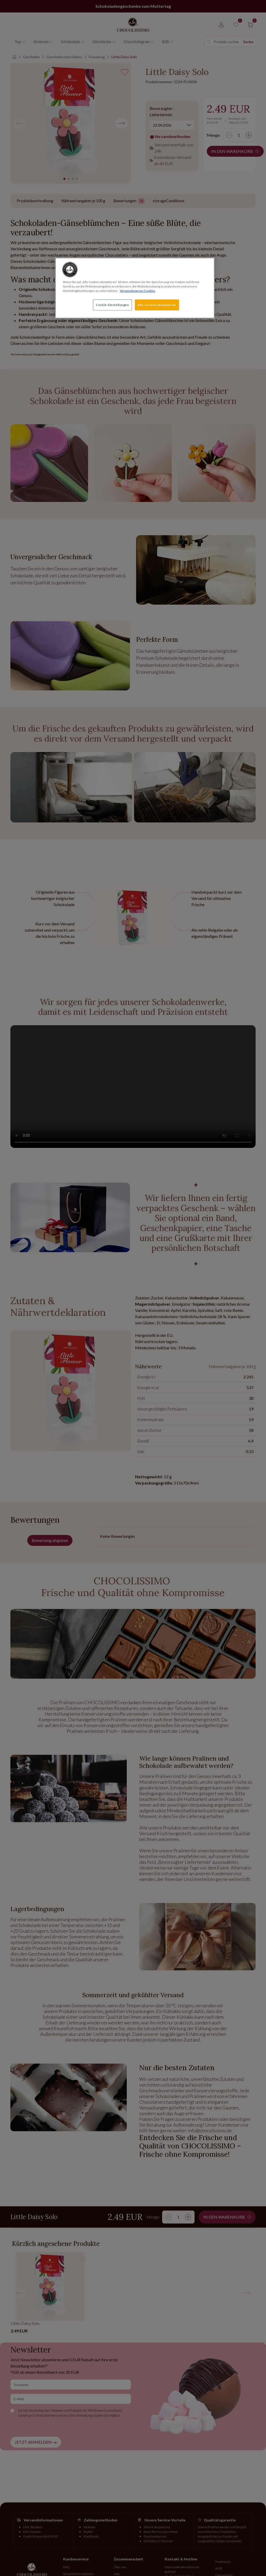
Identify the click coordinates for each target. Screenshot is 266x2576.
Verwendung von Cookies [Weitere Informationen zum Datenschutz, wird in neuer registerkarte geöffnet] (137, 290)
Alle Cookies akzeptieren (157, 304)
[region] (135, 288)
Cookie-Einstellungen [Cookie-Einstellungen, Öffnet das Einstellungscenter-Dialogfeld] (112, 304)
